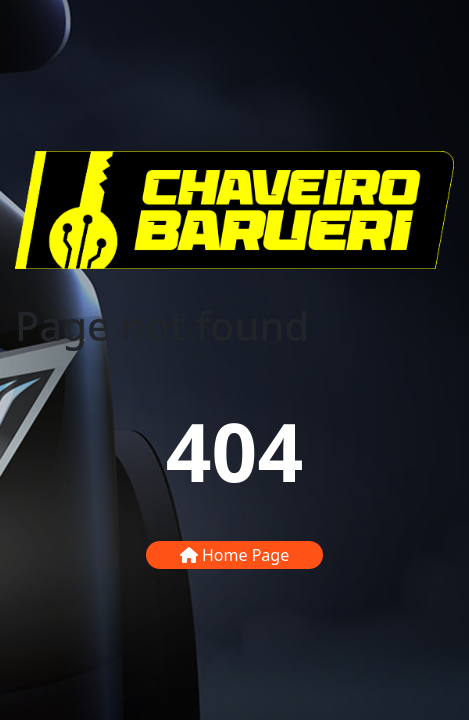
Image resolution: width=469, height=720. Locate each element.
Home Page (234, 555)
